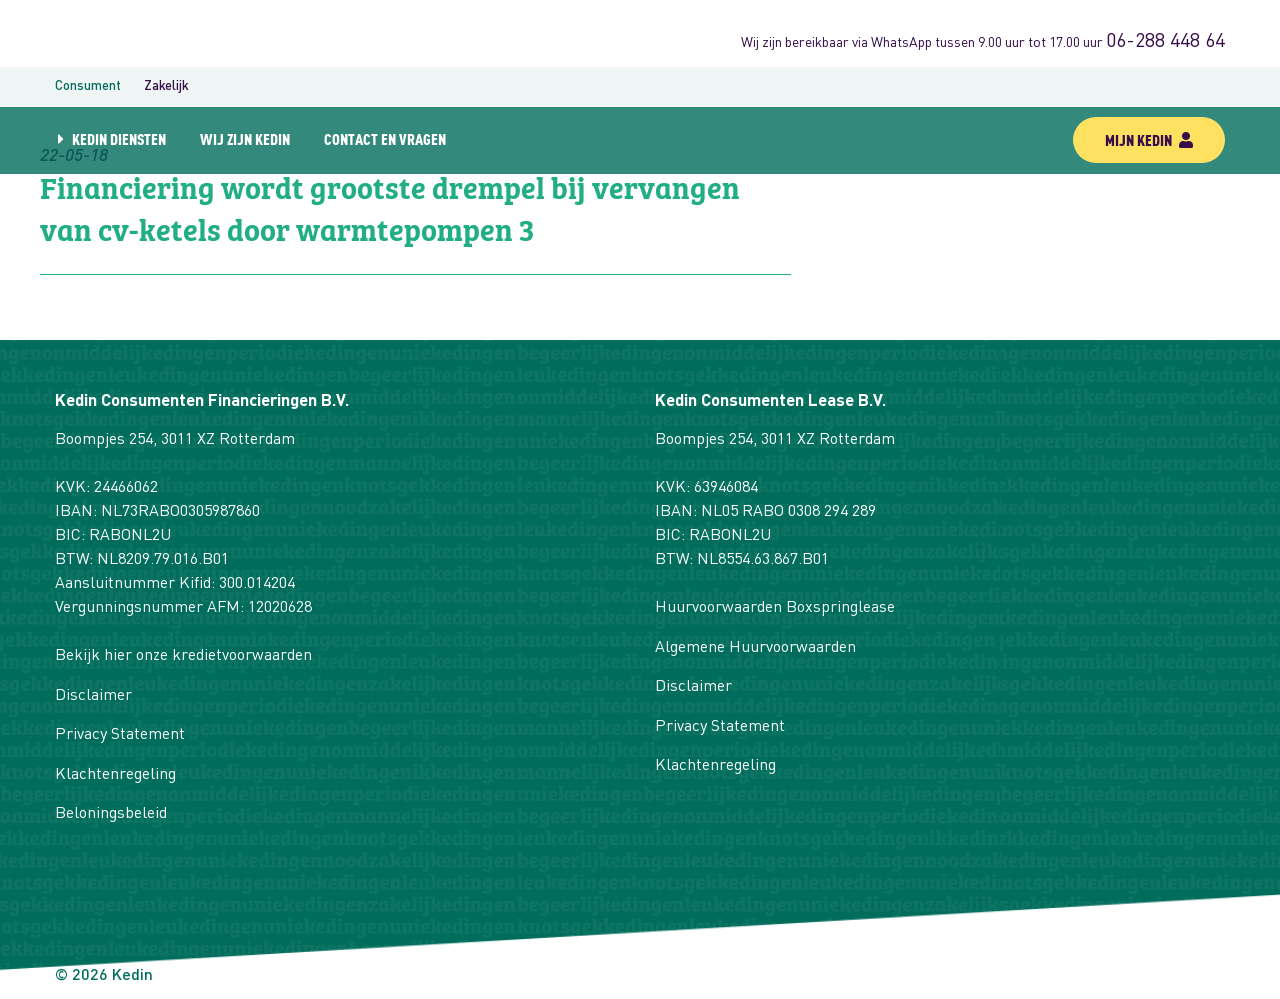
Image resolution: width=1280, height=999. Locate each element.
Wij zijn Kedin (245, 138)
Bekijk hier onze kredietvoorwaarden (183, 656)
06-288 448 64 (1165, 42)
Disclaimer (93, 696)
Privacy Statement (120, 735)
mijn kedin (1149, 139)
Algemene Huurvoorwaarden (755, 648)
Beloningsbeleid (111, 814)
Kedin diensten (119, 138)
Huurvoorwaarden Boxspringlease (775, 608)
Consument (88, 86)
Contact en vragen (385, 138)
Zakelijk (166, 86)
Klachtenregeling (115, 775)
